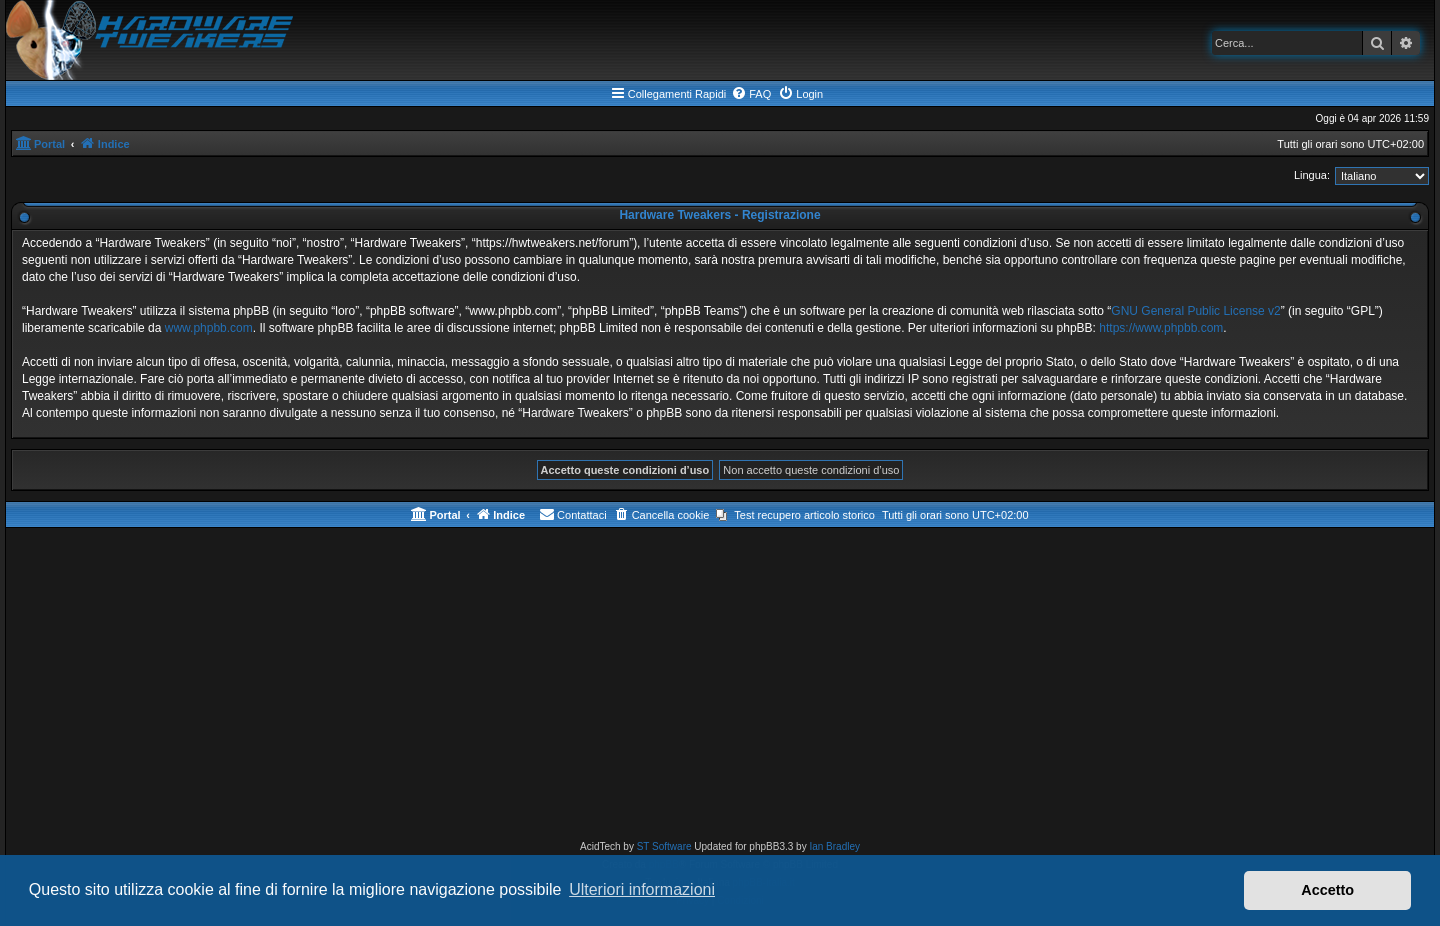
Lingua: (1312, 175)
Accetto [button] (1327, 890)
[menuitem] (751, 94)
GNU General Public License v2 (1195, 311)
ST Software (664, 846)
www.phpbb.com (209, 328)
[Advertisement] (720, 688)
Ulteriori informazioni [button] (642, 889)
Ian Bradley (834, 846)
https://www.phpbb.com (1161, 328)
